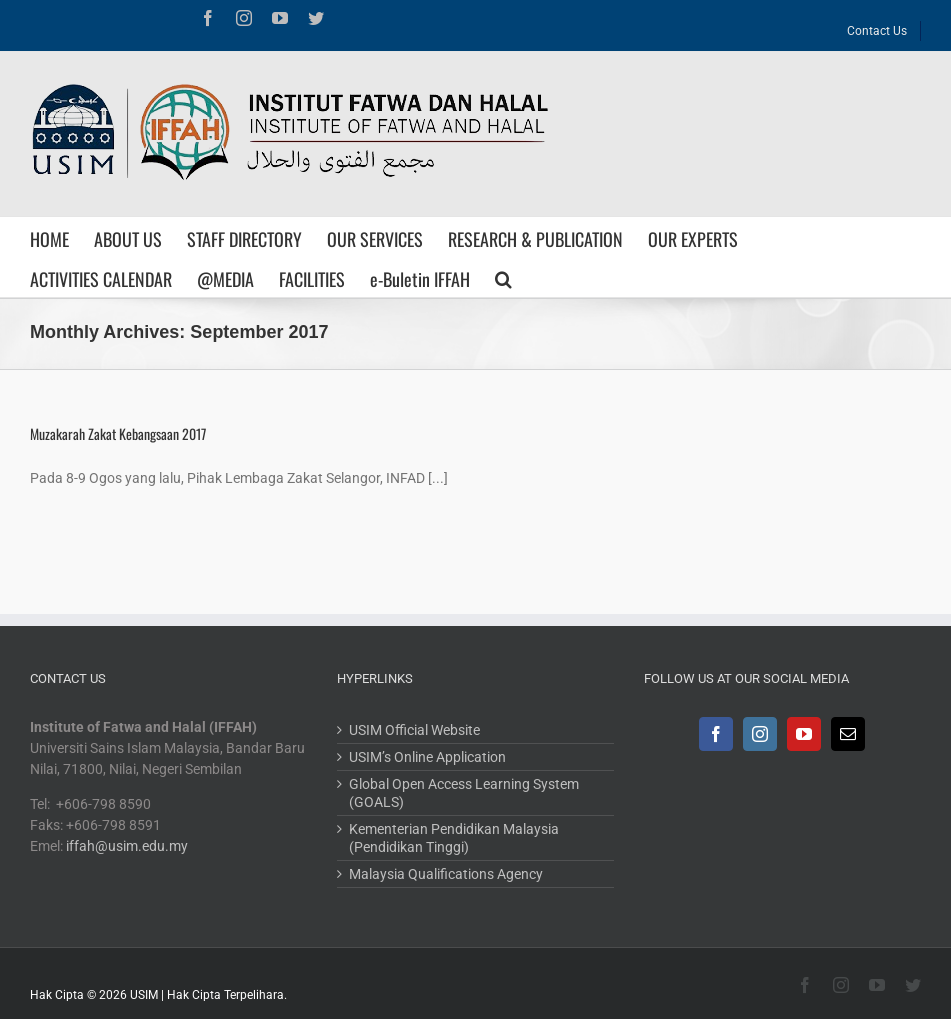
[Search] (503, 277)
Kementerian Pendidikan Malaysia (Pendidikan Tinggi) (454, 838)
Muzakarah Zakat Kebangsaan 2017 (118, 433)
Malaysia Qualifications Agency (446, 874)
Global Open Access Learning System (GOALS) (464, 793)
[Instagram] (760, 734)
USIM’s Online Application (427, 757)
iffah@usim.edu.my (127, 846)
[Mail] (848, 734)
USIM (144, 995)
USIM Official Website (414, 730)
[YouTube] (804, 734)
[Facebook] (716, 734)
